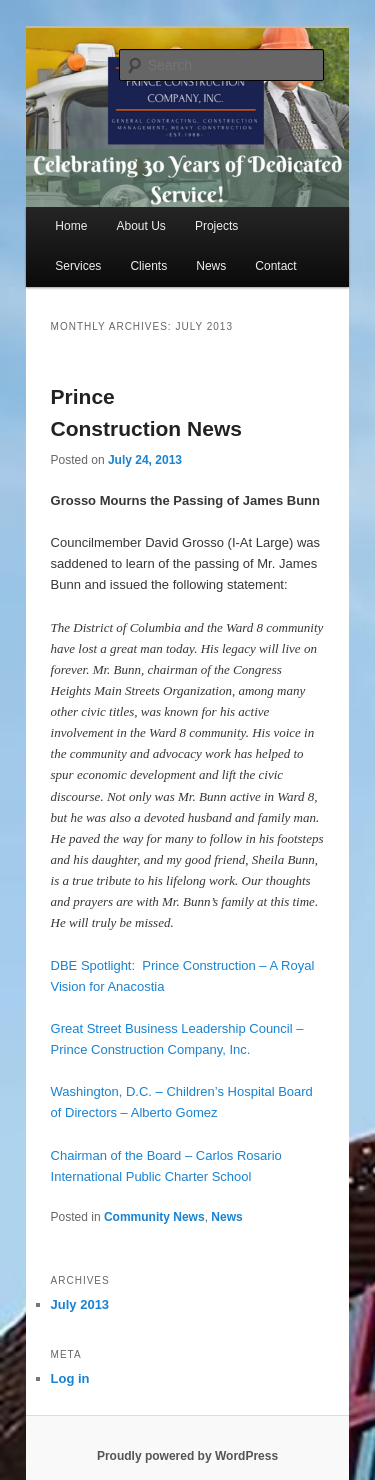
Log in (70, 1378)
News (211, 266)
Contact (275, 266)
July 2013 (80, 1304)
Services (78, 266)
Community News (154, 1217)
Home (71, 226)
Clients (148, 266)
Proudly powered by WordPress (187, 1456)
